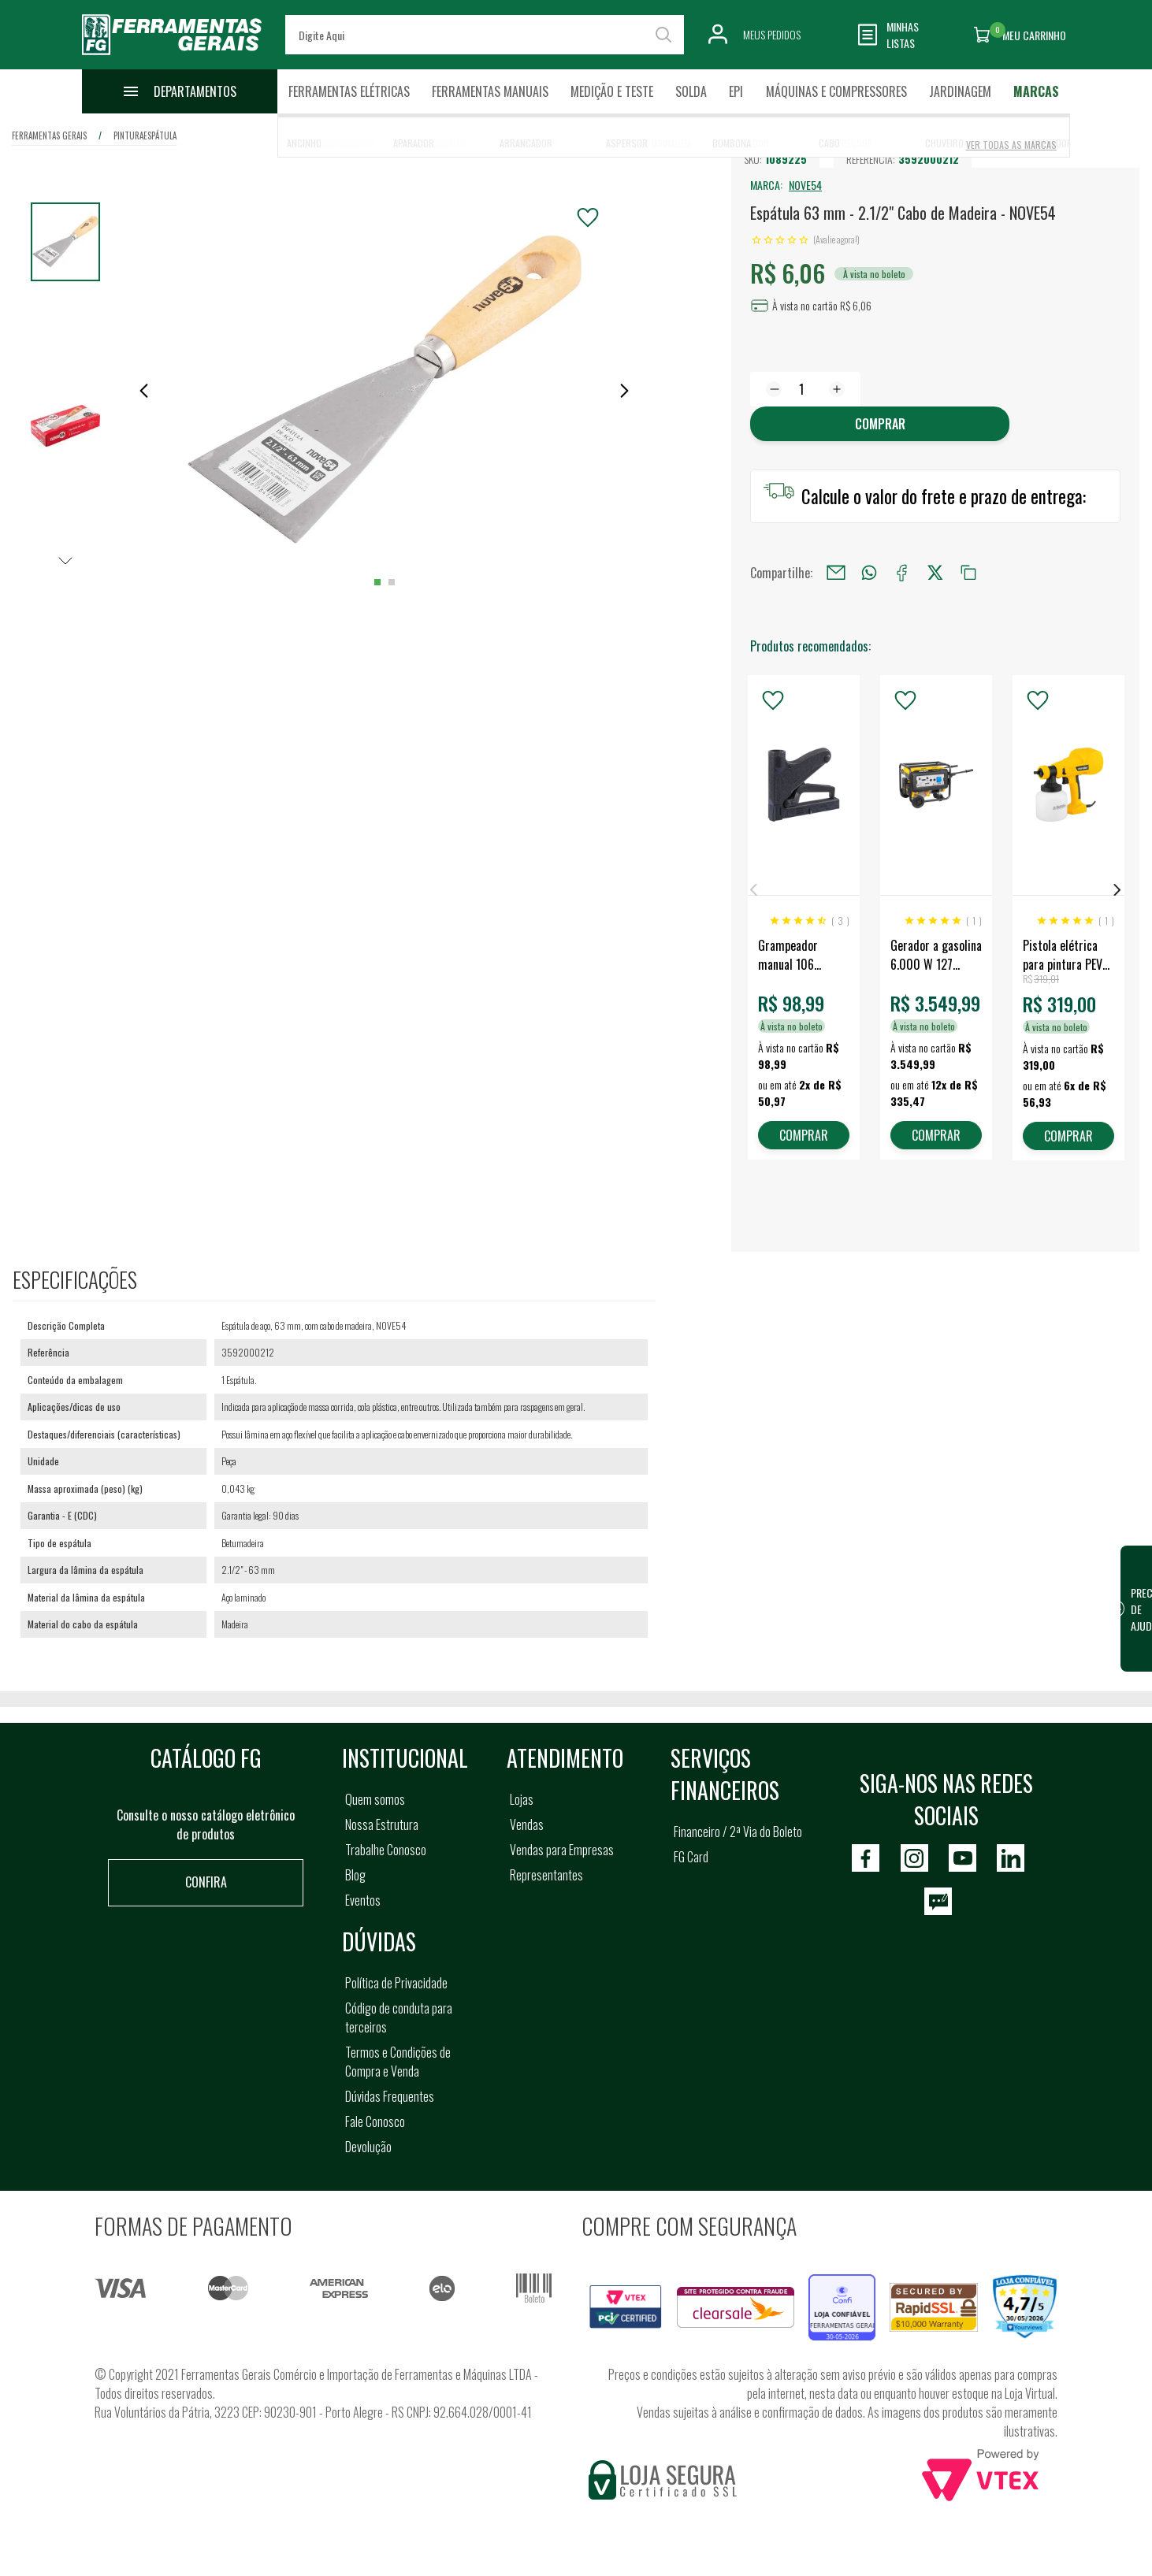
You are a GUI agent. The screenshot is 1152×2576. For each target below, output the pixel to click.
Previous (753, 890)
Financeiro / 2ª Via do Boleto (738, 1831)
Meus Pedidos (772, 34)
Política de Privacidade (396, 1982)
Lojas (521, 1799)
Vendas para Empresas (562, 1849)
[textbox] (484, 34)
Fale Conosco (375, 2121)
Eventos (363, 1900)
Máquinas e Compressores (836, 91)
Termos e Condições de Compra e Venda (398, 2061)
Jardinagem (960, 91)
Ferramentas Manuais (490, 91)
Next (1117, 890)
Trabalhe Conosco (385, 1849)
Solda (691, 91)
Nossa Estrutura (381, 1824)
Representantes (546, 1874)
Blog (355, 1874)
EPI (736, 91)
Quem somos (375, 1799)
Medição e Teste (611, 91)
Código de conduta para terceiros (398, 2017)
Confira (206, 1882)
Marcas (1036, 91)
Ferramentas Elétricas (349, 91)
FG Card (691, 1856)
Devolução (368, 2146)
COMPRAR (803, 1135)
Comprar (880, 423)
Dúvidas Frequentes (389, 2096)
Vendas (527, 1824)
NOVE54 (805, 184)
